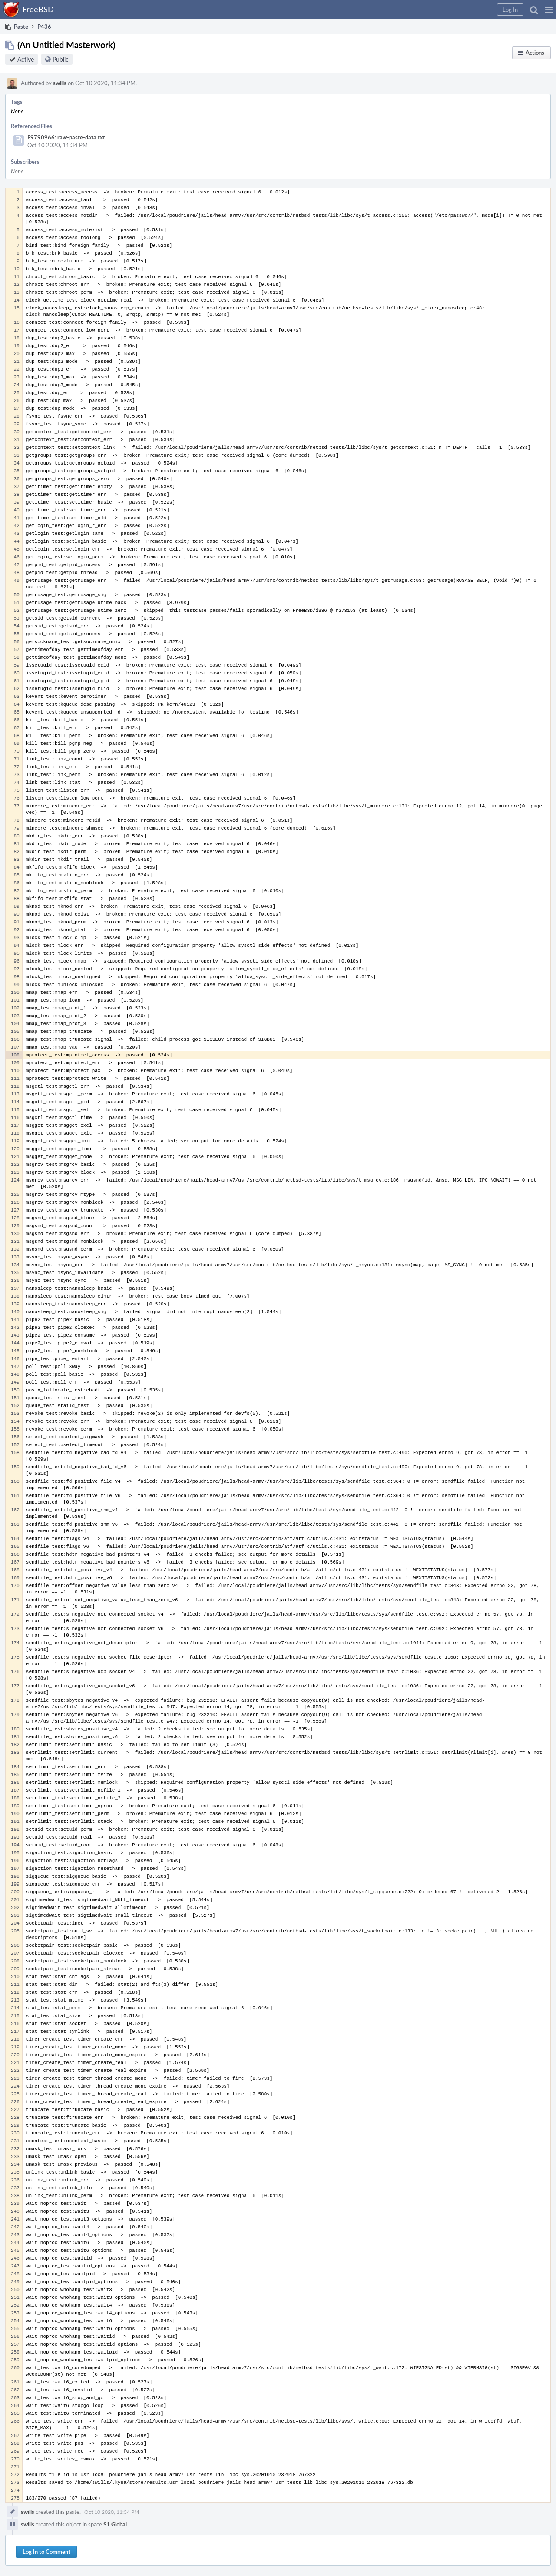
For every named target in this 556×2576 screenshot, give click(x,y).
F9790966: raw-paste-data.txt (66, 137)
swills (59, 83)
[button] (549, 9)
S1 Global (115, 2524)
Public (61, 59)
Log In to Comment (46, 2552)
